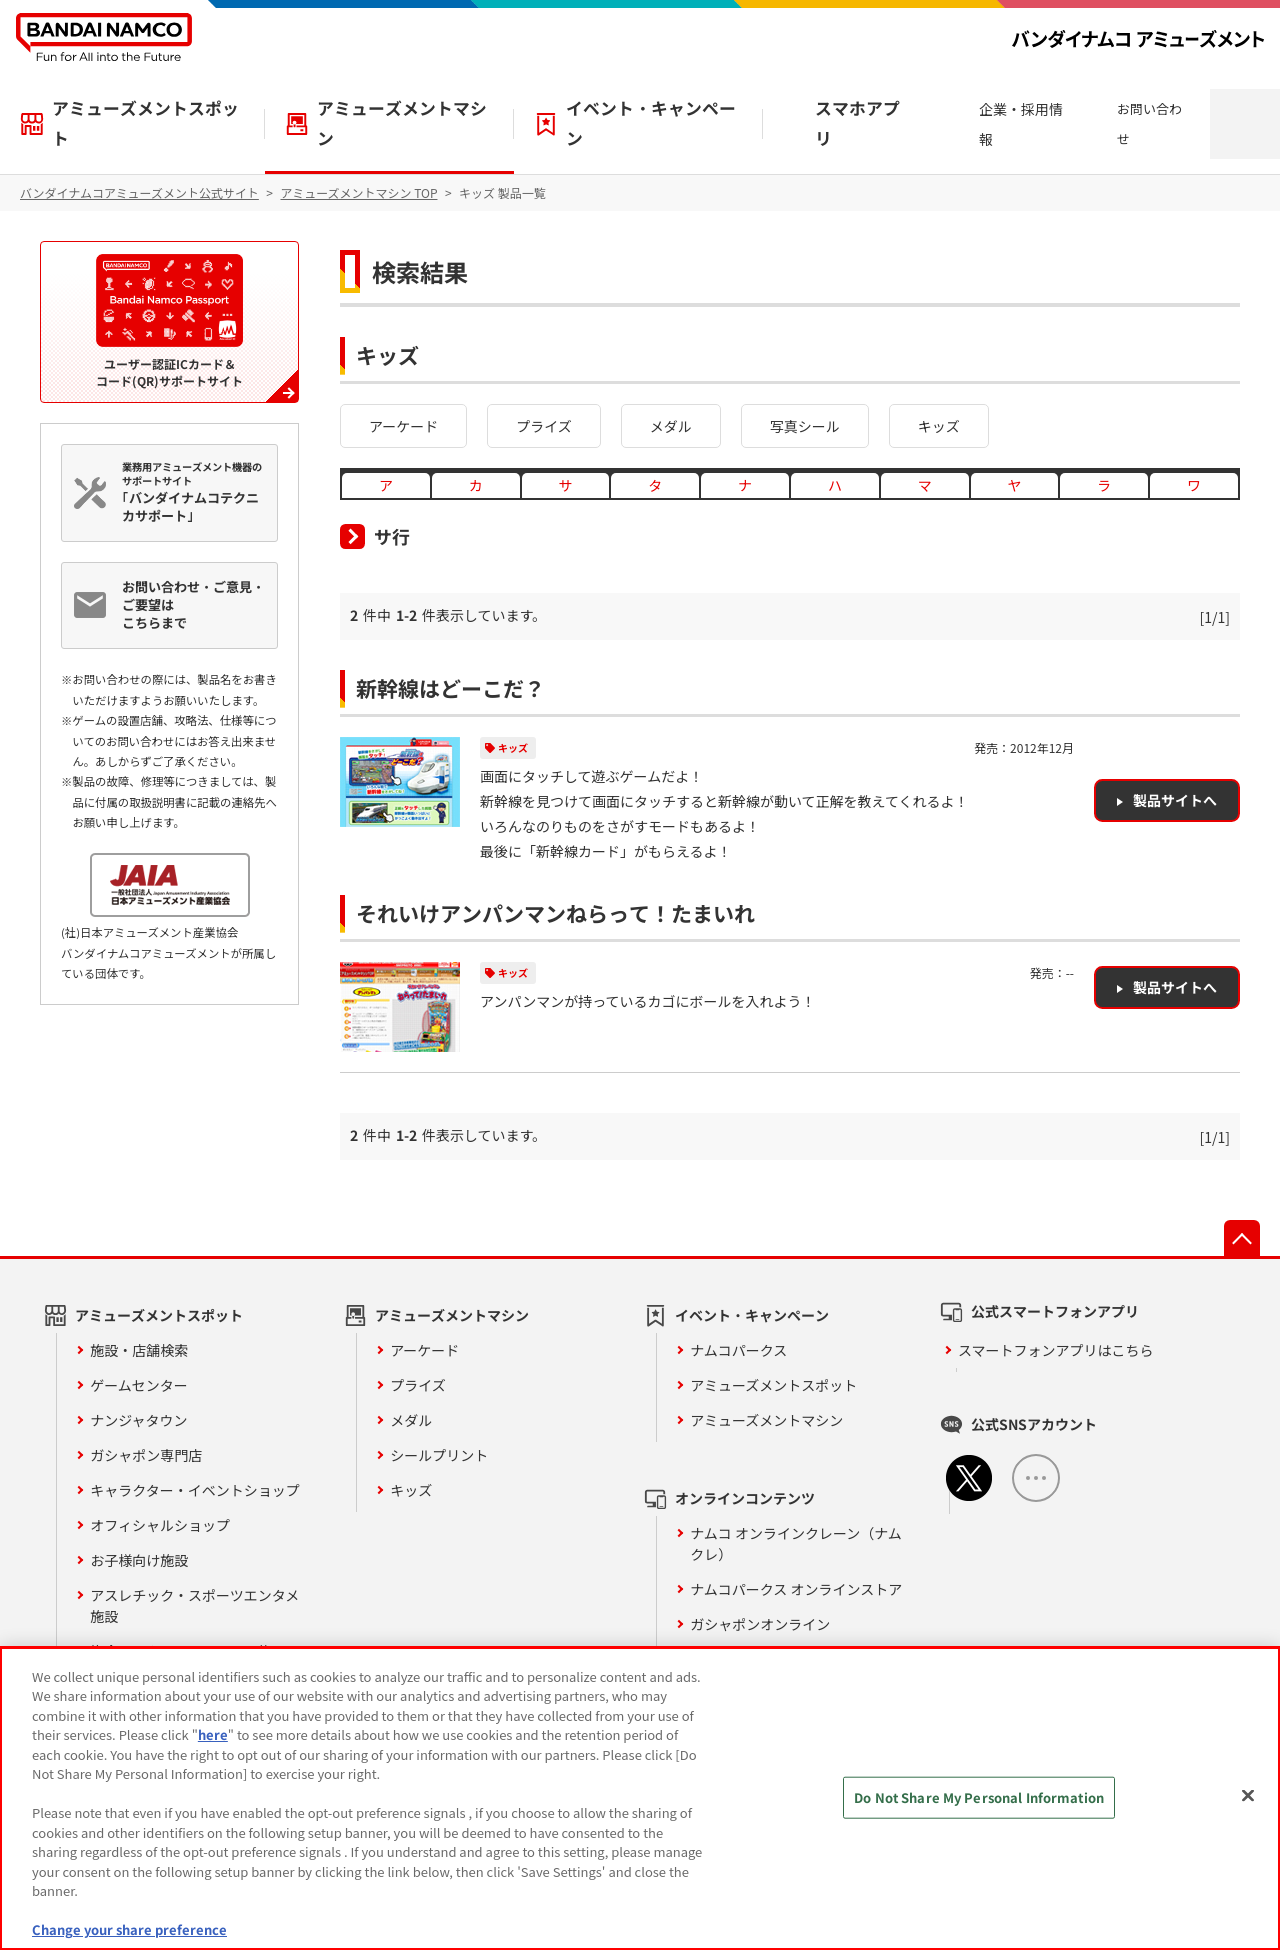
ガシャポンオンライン (760, 1624)
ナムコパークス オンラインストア (796, 1589)
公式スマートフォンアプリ (1055, 1311)
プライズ (544, 426)
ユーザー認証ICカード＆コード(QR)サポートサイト (169, 321)
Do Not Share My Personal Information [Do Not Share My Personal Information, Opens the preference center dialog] (979, 1797)
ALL (1036, 1478)
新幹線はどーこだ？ (450, 688)
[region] (640, 1798)
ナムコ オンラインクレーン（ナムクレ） (796, 1543)
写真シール (805, 426)
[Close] (1248, 1796)
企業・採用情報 (1021, 124)
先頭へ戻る (1242, 1238)
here (213, 1734)
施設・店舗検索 (139, 1350)
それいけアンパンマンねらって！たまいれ (555, 913)
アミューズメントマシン (402, 123)
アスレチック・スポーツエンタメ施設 (194, 1605)
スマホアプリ (857, 123)
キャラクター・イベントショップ (194, 1490)
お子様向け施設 (139, 1560)
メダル (671, 426)
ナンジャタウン (138, 1420)
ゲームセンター (139, 1385)
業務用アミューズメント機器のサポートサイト (194, 492)
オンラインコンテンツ (745, 1498)
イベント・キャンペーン (651, 123)
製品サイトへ (1175, 800)
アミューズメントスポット (145, 123)
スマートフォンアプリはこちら (1056, 1350)
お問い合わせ (1149, 123)
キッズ (939, 426)
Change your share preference (129, 1929)
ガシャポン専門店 (146, 1455)
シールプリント (439, 1455)
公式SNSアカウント (1034, 1424)
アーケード (403, 426)
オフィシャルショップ (160, 1525)
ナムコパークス (738, 1350)
